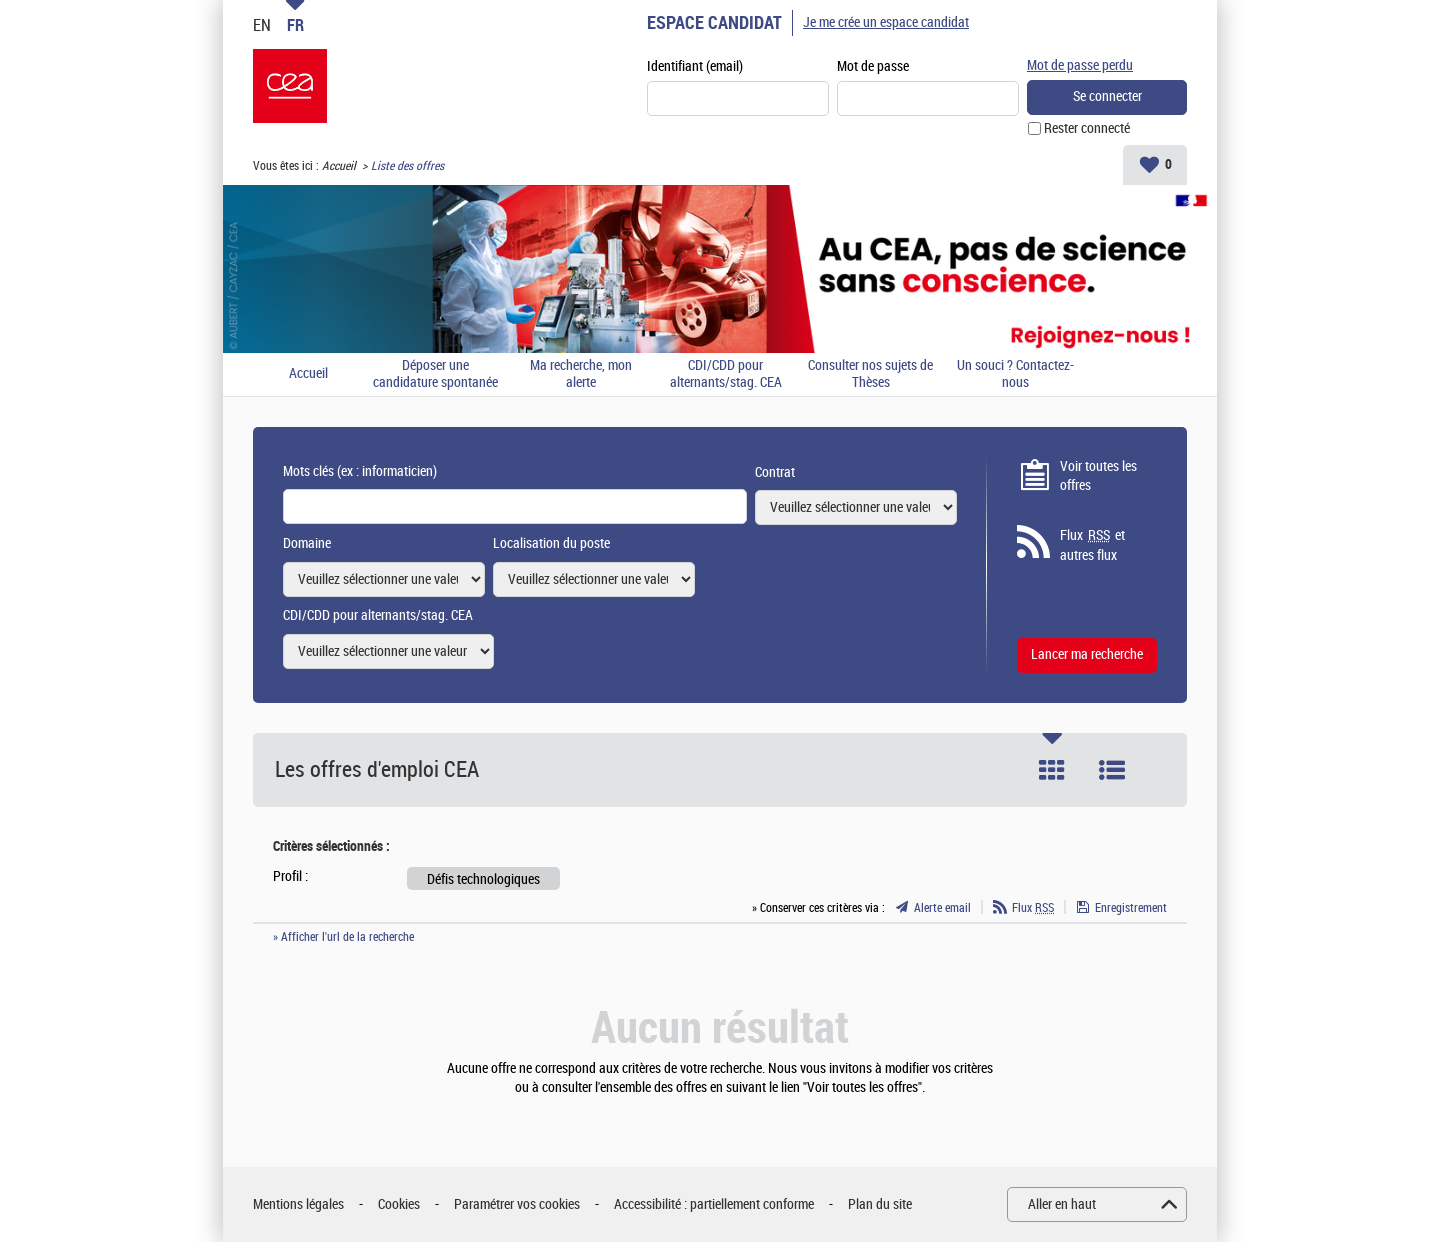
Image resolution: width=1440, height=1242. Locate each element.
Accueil (339, 166)
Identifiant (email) (695, 66)
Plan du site (880, 1204)
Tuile (1052, 770)
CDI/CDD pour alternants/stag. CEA (726, 374)
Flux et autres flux (1092, 545)
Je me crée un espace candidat (886, 22)
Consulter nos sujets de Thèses (870, 374)
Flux (1033, 908)
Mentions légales (298, 1204)
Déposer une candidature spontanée (435, 374)
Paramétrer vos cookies (517, 1204)
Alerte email (942, 908)
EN (262, 25)
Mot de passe (873, 66)
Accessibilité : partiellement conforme (714, 1204)
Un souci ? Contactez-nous (1015, 374)
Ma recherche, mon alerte (581, 374)
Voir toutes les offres (1098, 476)
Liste (1112, 770)
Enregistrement (1131, 908)
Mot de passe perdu (1080, 65)
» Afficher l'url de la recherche (343, 937)
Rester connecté (1087, 128)
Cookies (399, 1204)
